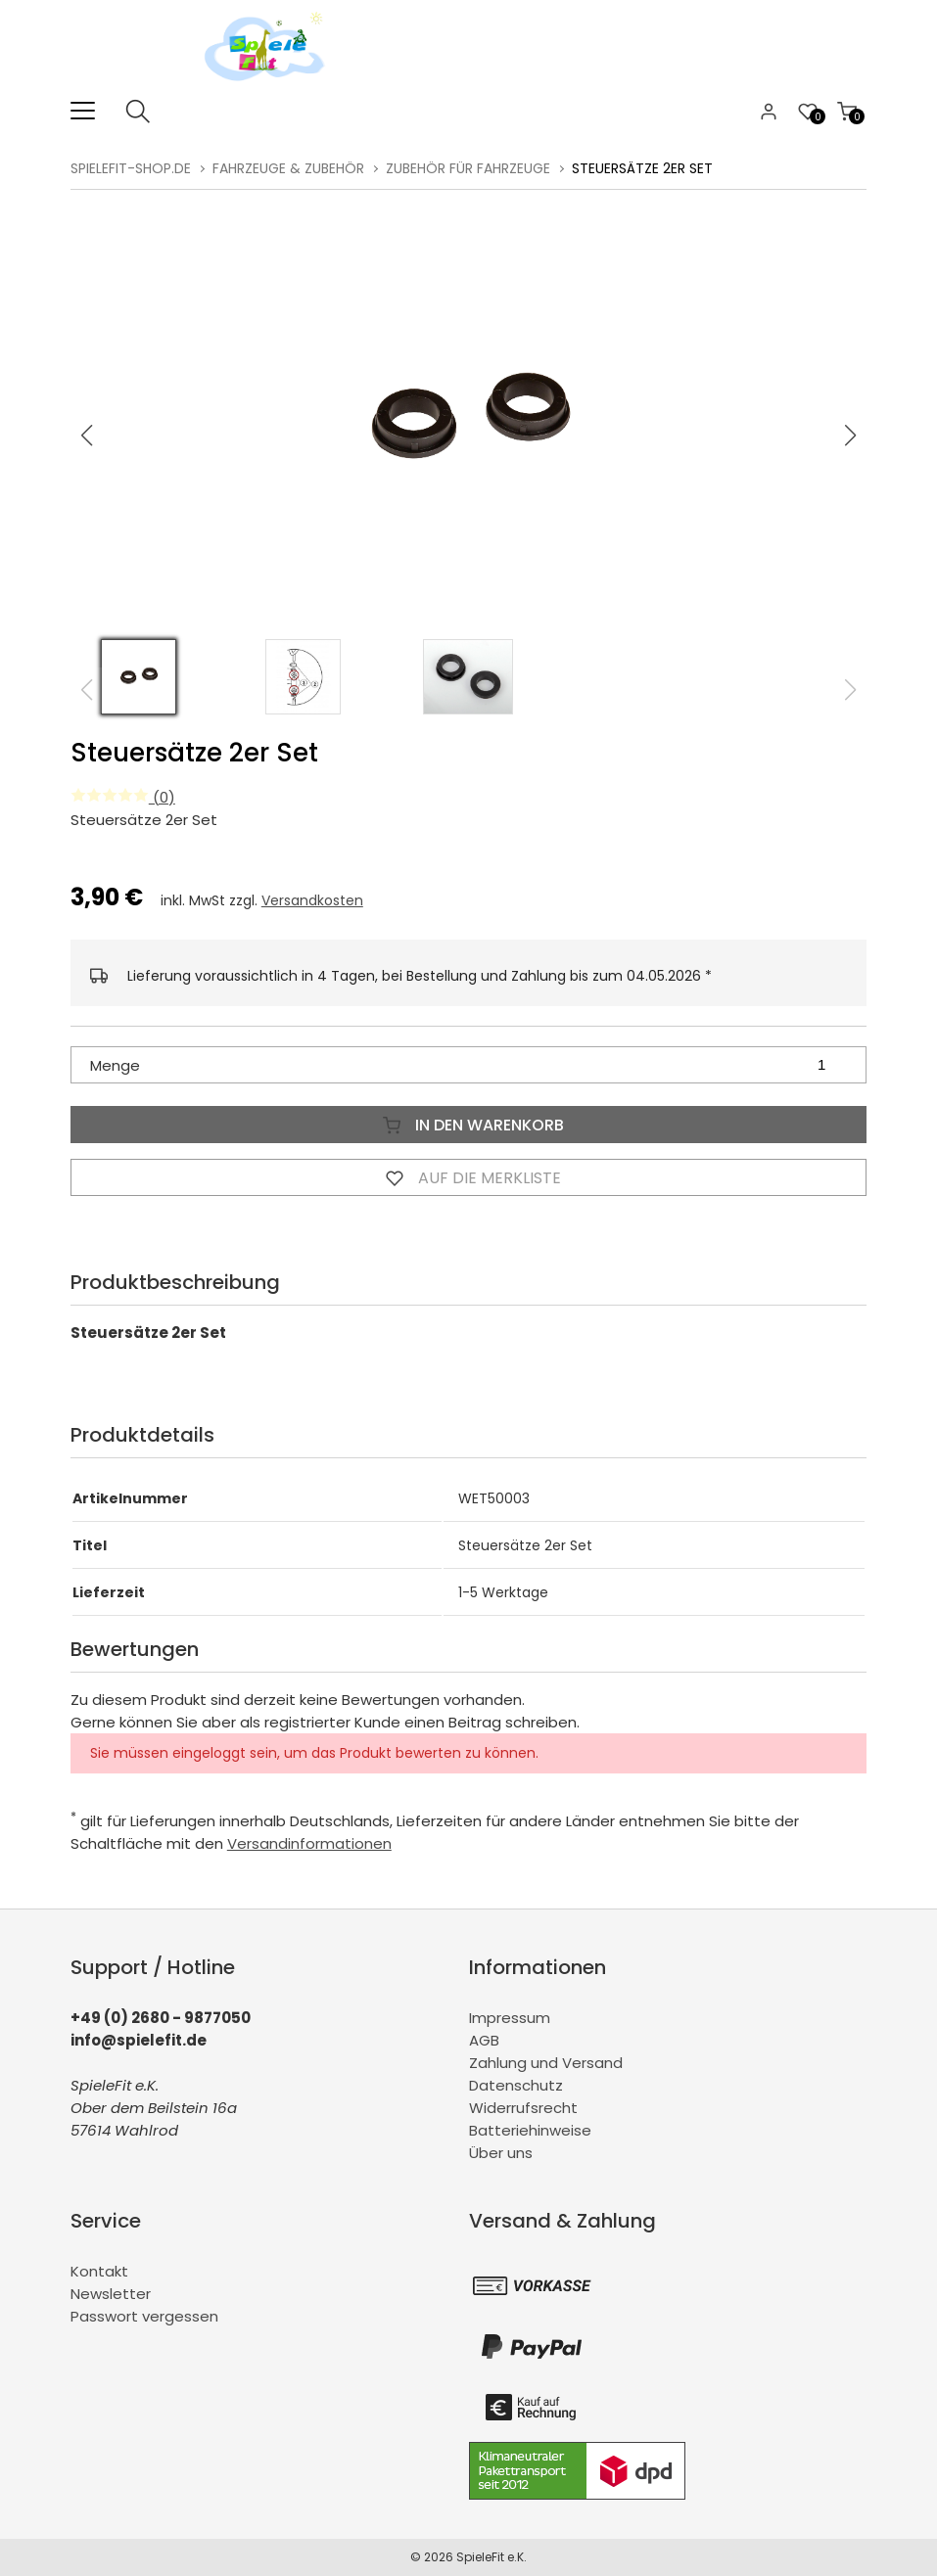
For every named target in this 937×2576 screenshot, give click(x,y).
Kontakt (99, 2271)
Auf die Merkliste (469, 1177)
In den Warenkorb (469, 1124)
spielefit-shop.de (130, 168)
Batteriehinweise (530, 2130)
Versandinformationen (309, 1843)
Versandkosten (312, 900)
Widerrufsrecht (523, 2107)
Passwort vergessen (144, 2316)
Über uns (501, 2152)
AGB (484, 2040)
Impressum (509, 2017)
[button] (850, 435)
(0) (122, 797)
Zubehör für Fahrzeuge (468, 168)
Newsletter (110, 2293)
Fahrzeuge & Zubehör (288, 168)
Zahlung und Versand (546, 2062)
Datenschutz (516, 2085)
